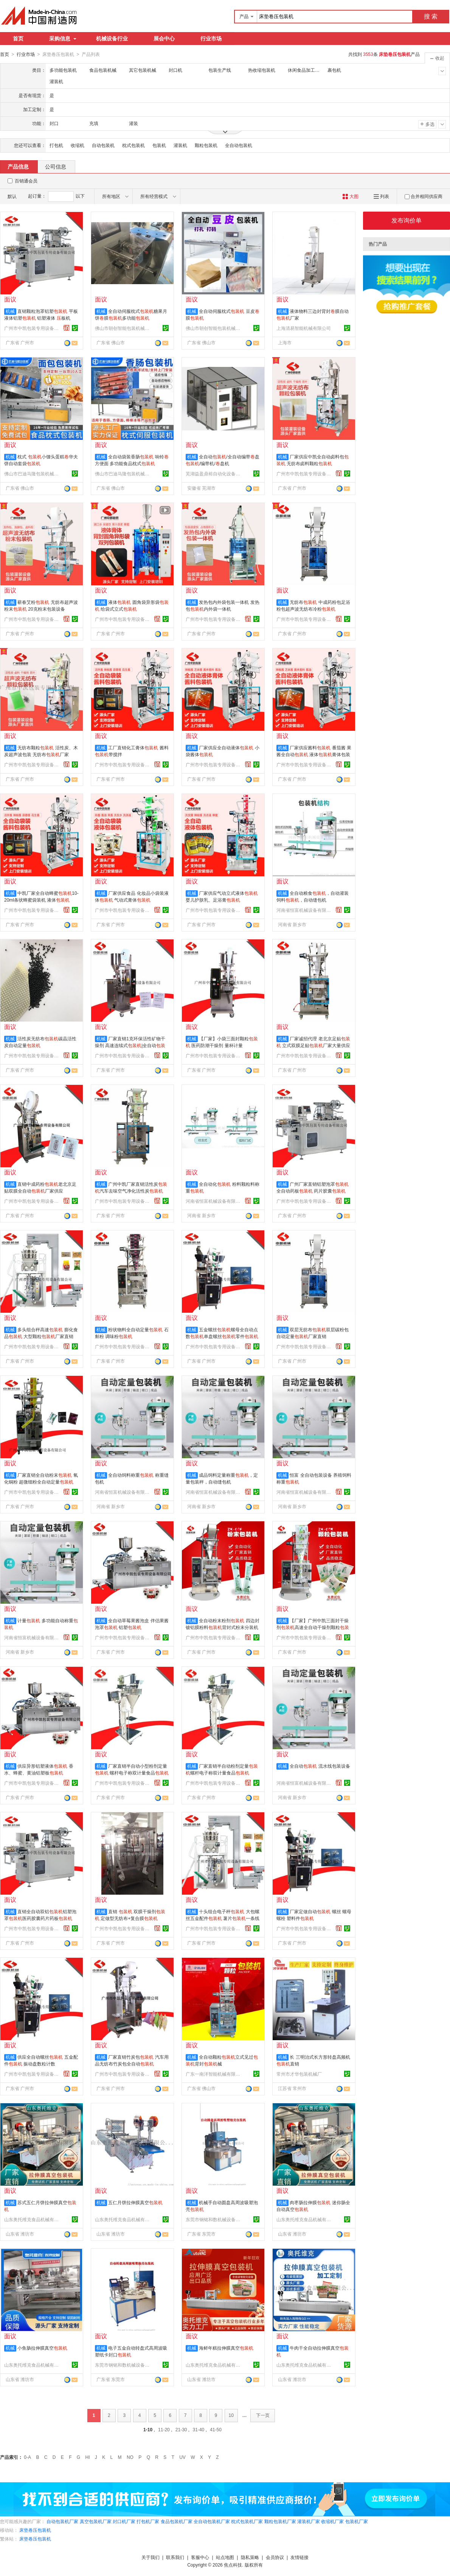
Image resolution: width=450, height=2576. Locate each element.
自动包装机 (103, 145)
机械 (10, 311)
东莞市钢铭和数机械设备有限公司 (214, 2219)
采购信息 (62, 39)
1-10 (147, 2429)
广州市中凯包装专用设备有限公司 (32, 328)
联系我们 (175, 2557)
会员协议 (275, 2557)
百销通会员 (26, 180)
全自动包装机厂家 (212, 2521)
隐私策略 (250, 2557)
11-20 (164, 2429)
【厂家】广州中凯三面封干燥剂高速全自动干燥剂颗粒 (312, 1627)
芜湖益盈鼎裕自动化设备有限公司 (214, 473)
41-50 (216, 2429)
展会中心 (164, 39)
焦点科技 (233, 2564)
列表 (381, 196)
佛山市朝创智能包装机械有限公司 (123, 328)
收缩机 (77, 145)
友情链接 (299, 2557)
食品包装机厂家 (176, 2521)
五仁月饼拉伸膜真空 (135, 2202)
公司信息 (55, 166)
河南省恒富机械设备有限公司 (304, 910)
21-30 (181, 2429)
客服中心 (200, 2557)
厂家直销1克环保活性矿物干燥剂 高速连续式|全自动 (130, 1045)
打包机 (56, 145)
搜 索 (431, 16)
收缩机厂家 (332, 2521)
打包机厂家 (148, 2521)
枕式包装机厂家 (247, 2521)
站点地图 (225, 2557)
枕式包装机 (133, 145)
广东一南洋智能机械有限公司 (214, 2073)
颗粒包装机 (206, 145)
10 (231, 2415)
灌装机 (180, 145)
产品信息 (18, 166)
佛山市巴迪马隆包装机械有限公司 (32, 473)
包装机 (159, 145)
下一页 (263, 2415)
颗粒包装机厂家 (280, 2521)
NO (130, 2457)
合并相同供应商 (423, 196)
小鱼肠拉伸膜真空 (42, 2347)
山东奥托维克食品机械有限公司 (32, 2219)
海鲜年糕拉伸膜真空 (226, 2347)
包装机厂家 (356, 2521)
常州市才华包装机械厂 (299, 2073)
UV (182, 2457)
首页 (18, 39)
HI (87, 2457)
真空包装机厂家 (96, 2521)
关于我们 (150, 2557)
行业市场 (211, 39)
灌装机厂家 (308, 2521)
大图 (350, 196)
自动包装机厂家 (62, 2521)
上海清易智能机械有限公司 (303, 328)
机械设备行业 (112, 39)
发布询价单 (406, 220)
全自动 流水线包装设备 (320, 1765)
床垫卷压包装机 (35, 2530)
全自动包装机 (238, 145)
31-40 (199, 2429)
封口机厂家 (124, 2521)
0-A (27, 2457)
